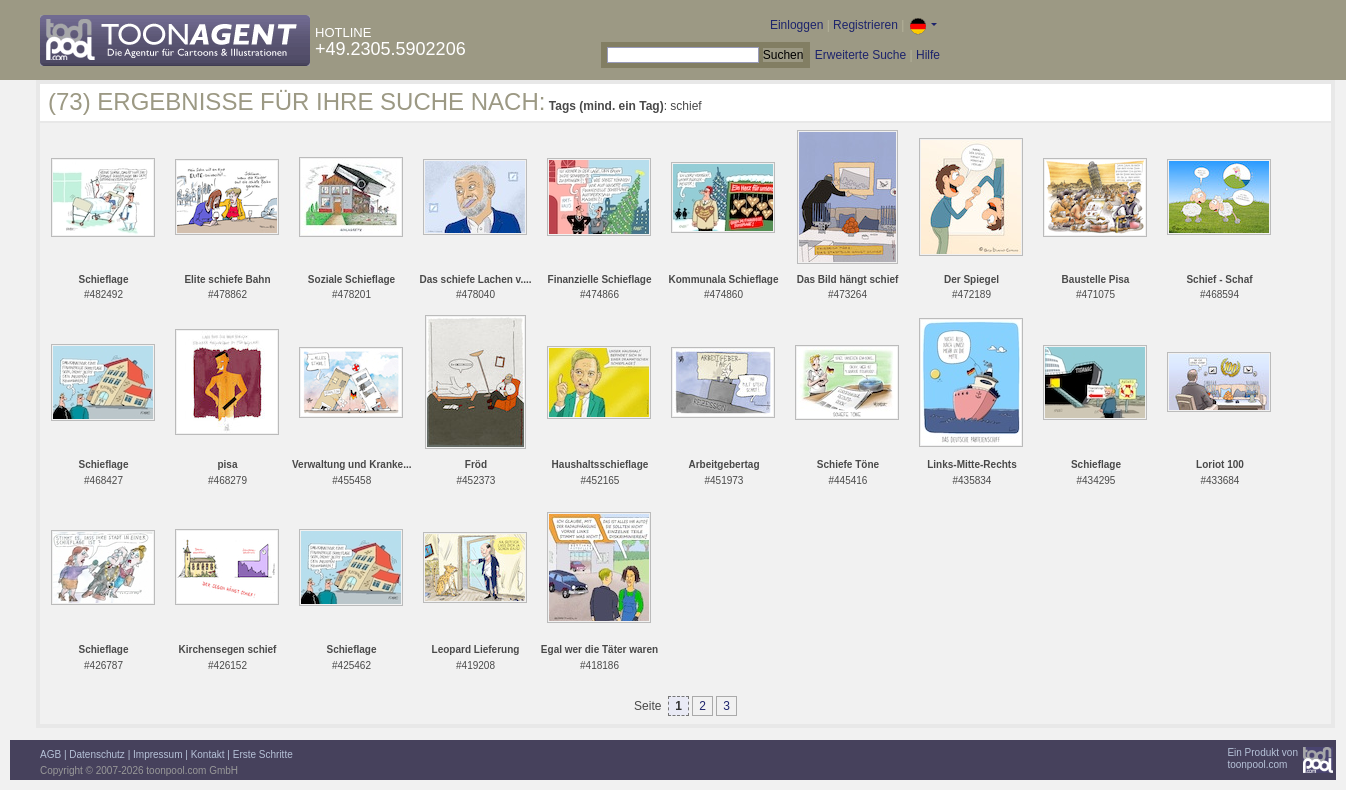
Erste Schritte (263, 754)
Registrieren (865, 25)
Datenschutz (97, 754)
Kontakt (208, 754)
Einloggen (796, 25)
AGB (50, 754)
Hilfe (928, 55)
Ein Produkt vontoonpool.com (1262, 758)
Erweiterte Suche (860, 55)
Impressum (157, 754)
